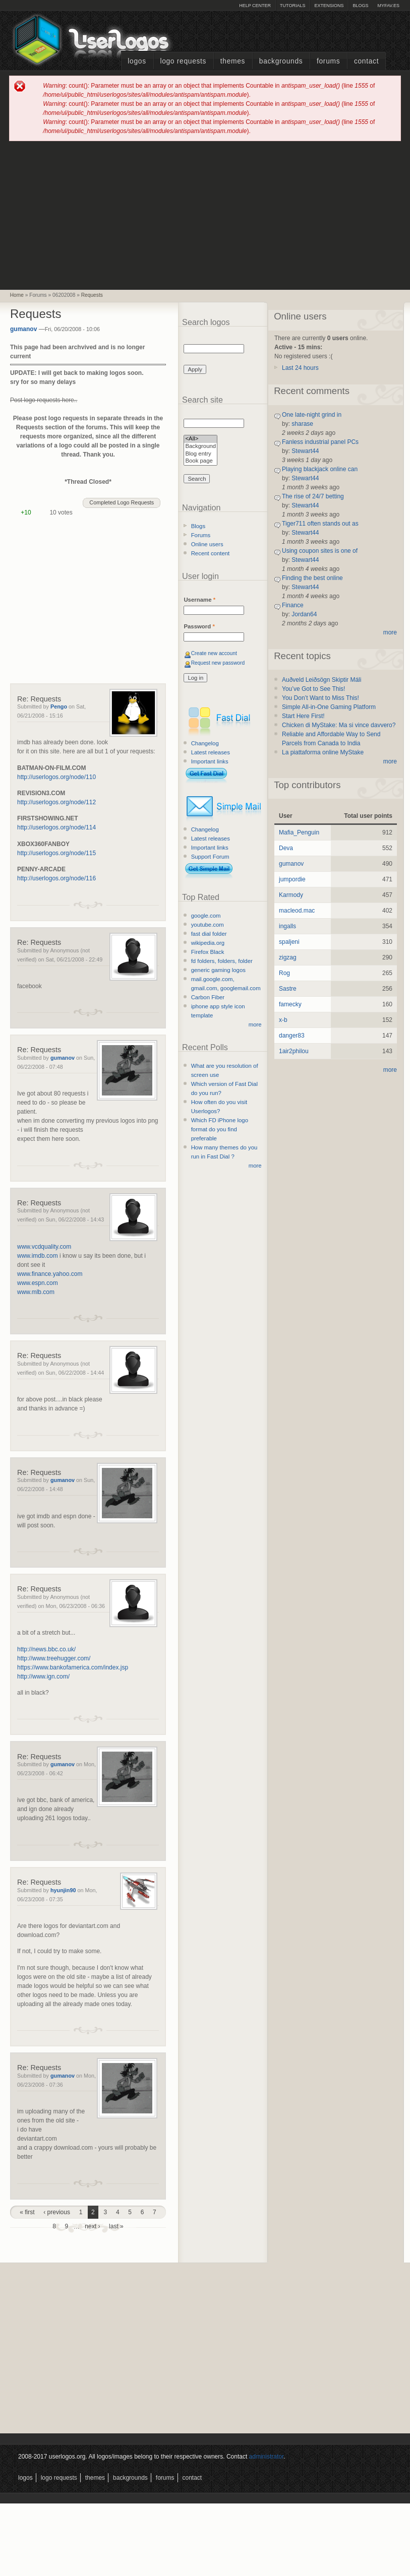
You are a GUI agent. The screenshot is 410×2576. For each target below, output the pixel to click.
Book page (200, 461)
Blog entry (200, 454)
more (255, 1024)
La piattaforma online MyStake (323, 752)
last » (116, 2226)
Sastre (288, 988)
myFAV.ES (388, 5)
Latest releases (210, 752)
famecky (290, 1004)
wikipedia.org (207, 943)
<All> (200, 439)
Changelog (205, 743)
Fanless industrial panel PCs (320, 441)
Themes (232, 61)
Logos (137, 61)
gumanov (23, 329)
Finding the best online (312, 578)
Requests (92, 295)
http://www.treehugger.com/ (53, 1658)
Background (200, 446)
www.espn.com (37, 1282)
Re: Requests (39, 699)
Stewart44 (305, 451)
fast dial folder (209, 934)
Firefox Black (207, 952)
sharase (302, 423)
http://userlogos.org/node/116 (56, 878)
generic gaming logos (218, 970)
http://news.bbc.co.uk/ (46, 1649)
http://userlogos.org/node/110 (56, 777)
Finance (293, 605)
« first (27, 2212)
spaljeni (289, 941)
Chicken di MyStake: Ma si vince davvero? (338, 725)
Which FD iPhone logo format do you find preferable (219, 1129)
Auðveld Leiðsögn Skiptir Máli (321, 679)
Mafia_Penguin (299, 832)
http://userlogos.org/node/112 (56, 802)
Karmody (291, 894)
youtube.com (207, 925)
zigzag (288, 957)
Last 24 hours (300, 367)
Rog (284, 973)
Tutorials (292, 5)
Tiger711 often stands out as (320, 523)
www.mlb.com (35, 1292)
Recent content (210, 553)
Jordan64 (304, 614)
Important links (209, 761)
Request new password (218, 663)
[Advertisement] (205, 214)
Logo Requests (183, 61)
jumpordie (292, 879)
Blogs (360, 5)
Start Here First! (303, 716)
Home (17, 295)
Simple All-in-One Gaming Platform (329, 707)
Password (199, 626)
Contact (366, 61)
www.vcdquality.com (44, 1246)
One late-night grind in (311, 414)
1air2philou (294, 1051)
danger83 (292, 1035)
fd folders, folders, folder (222, 961)
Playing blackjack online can (320, 469)
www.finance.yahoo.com (49, 1273)
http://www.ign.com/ (43, 1676)
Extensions (328, 5)
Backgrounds (281, 61)
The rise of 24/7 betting (313, 496)
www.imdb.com (37, 1255)
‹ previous (56, 2212)
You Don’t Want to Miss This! (320, 697)
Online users (207, 544)
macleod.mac (297, 910)
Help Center (255, 5)
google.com (206, 916)
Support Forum (210, 857)
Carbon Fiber (207, 997)
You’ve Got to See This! (313, 688)
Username (199, 600)
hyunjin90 (63, 1890)
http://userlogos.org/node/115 (56, 853)
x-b (283, 1019)
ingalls (287, 926)
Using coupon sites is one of (320, 550)
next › (92, 2226)
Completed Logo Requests (121, 502)
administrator (266, 2456)
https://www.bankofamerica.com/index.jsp (72, 1667)
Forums (328, 61)
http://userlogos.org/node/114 (56, 827)
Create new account (214, 653)
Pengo (58, 706)
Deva (286, 848)
